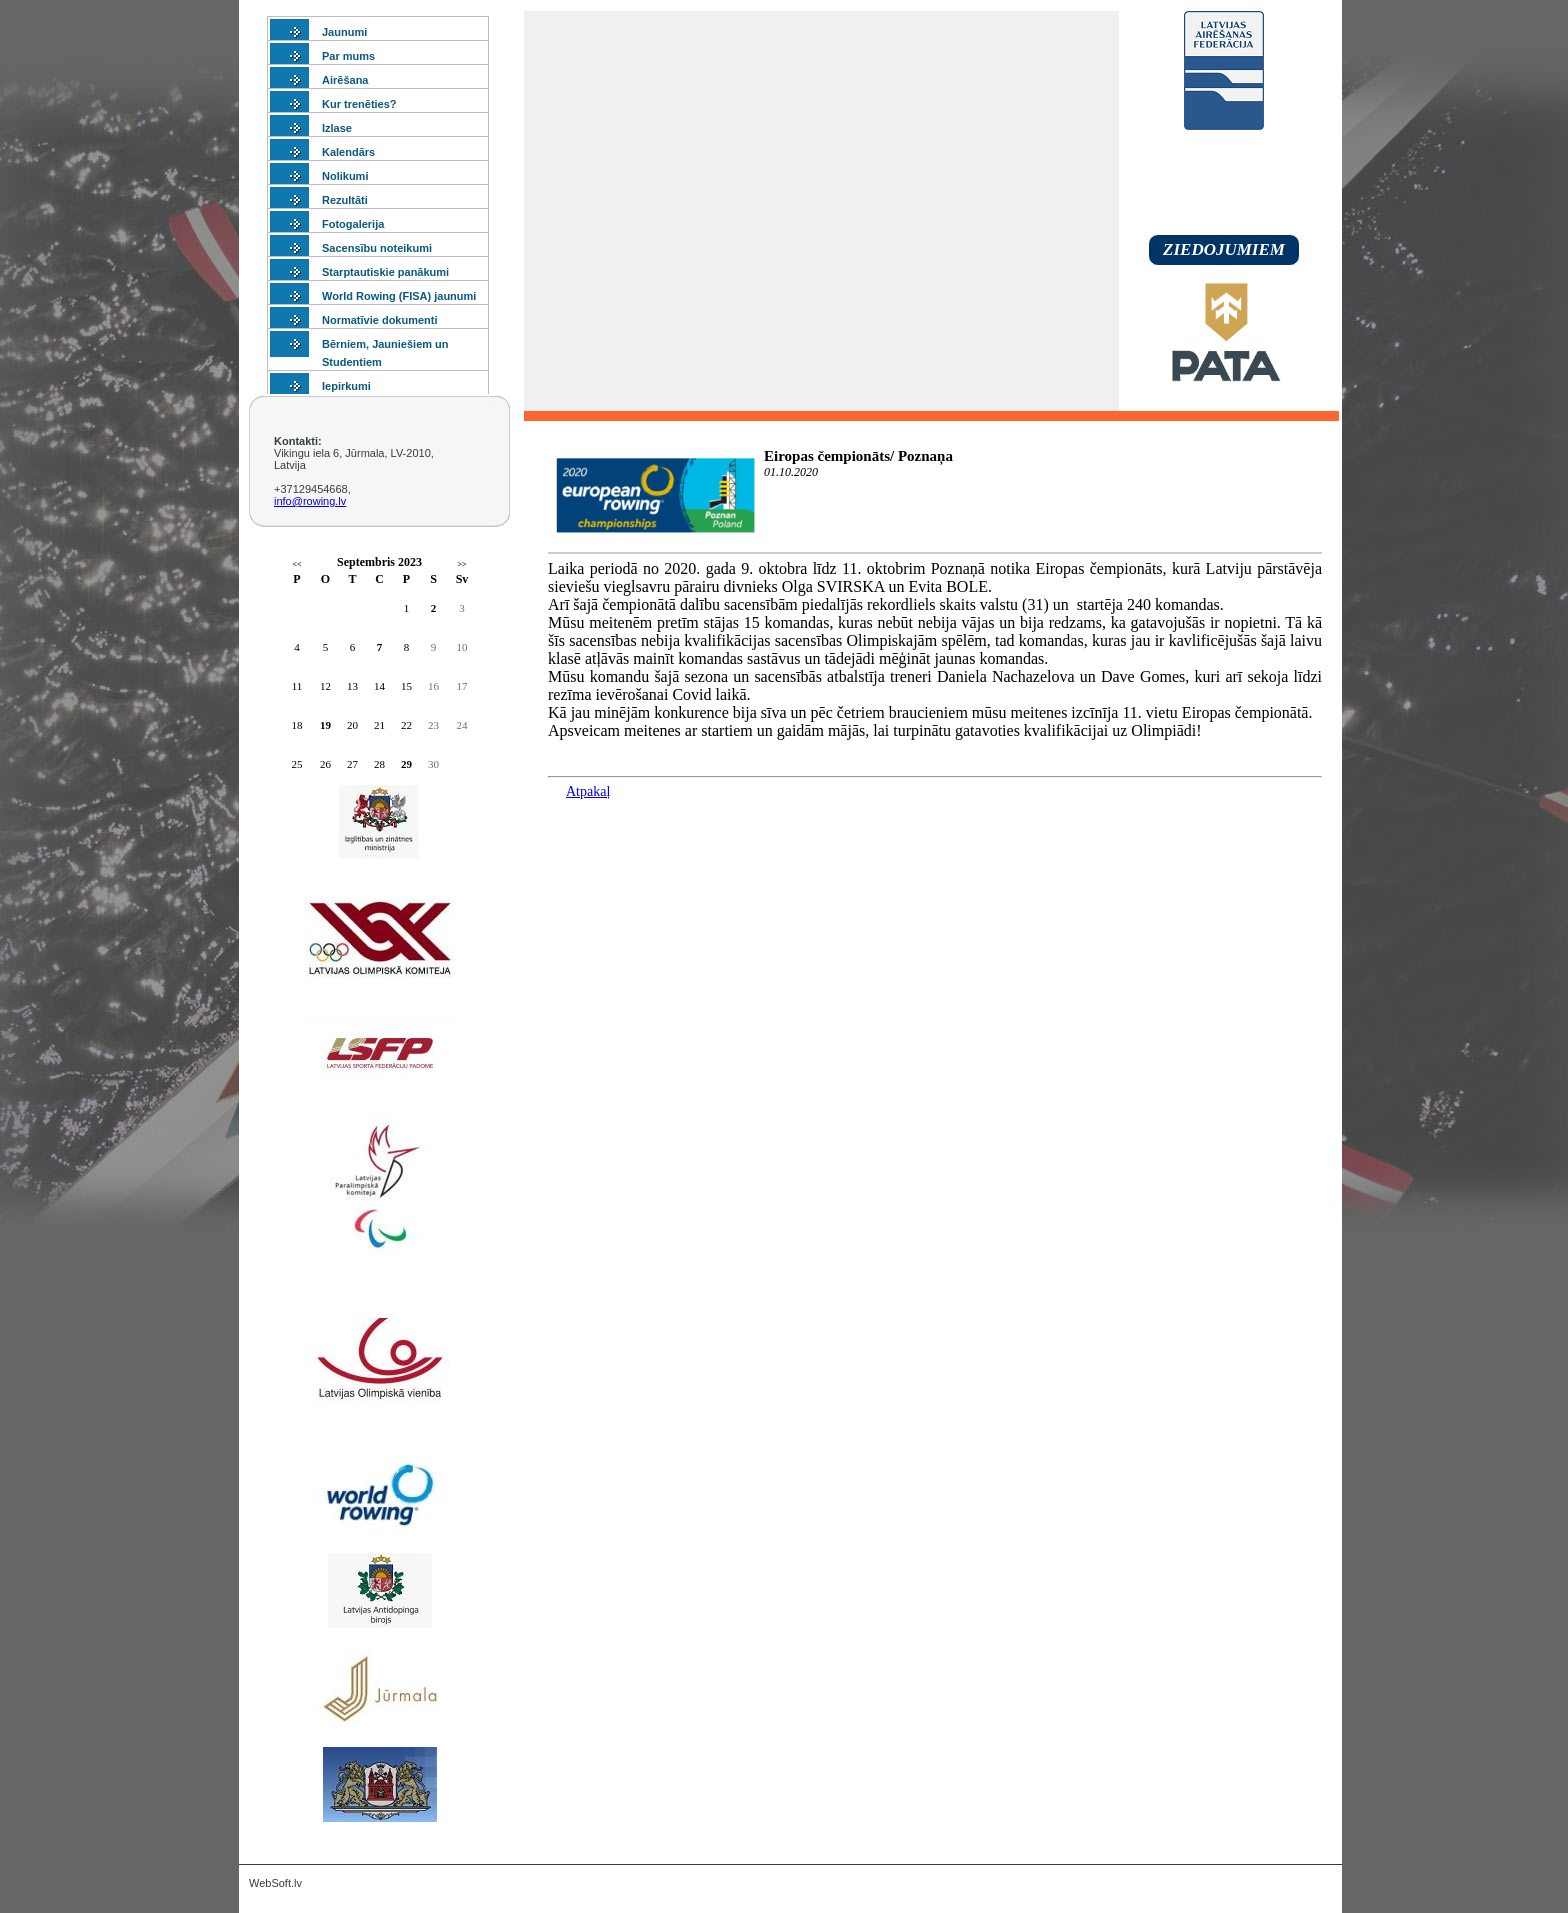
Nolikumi (345, 176)
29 (406, 764)
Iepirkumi (346, 386)
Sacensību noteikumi (377, 248)
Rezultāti (345, 200)
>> (461, 564)
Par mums (348, 56)
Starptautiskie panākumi (385, 272)
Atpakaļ (588, 791)
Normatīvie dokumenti (380, 320)
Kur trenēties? (359, 104)
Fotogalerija (353, 224)
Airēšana (345, 80)
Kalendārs (348, 152)
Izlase (337, 128)
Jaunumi (344, 32)
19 (325, 725)
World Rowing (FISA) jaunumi (399, 296)
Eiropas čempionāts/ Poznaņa (858, 456)
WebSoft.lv (275, 1883)
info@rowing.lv (310, 501)
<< (296, 564)
